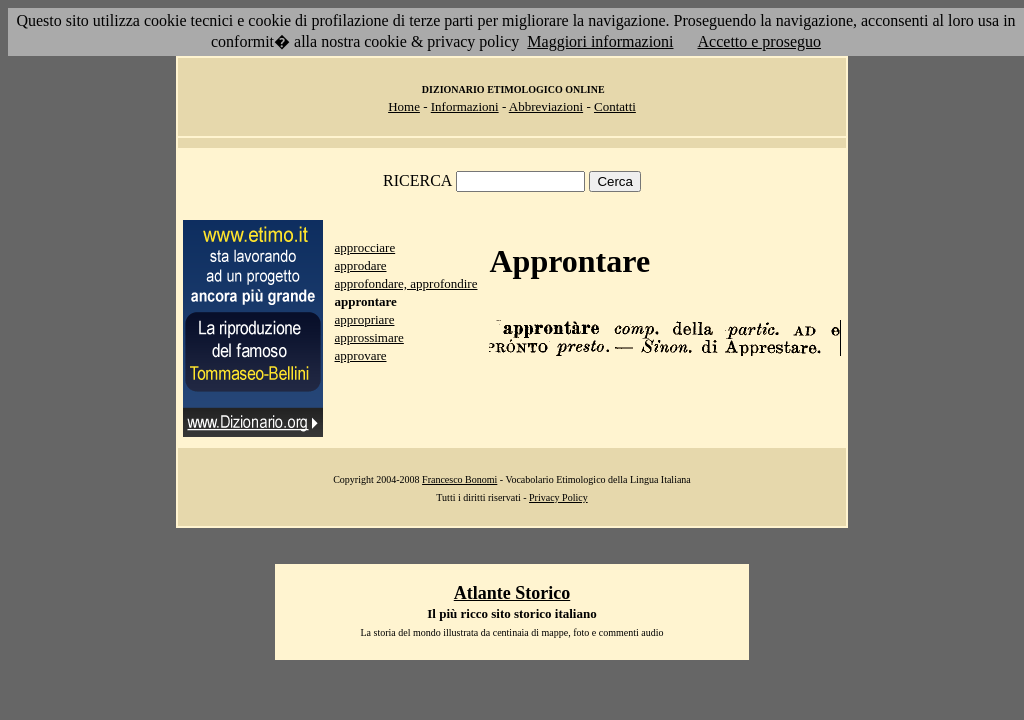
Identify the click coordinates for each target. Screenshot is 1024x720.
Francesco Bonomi (459, 479)
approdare (361, 265)
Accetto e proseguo (760, 41)
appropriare (365, 319)
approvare (361, 355)
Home (404, 106)
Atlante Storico (512, 593)
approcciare (365, 247)
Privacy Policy (558, 497)
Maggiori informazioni (600, 41)
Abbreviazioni (546, 106)
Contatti (615, 106)
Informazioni (465, 106)
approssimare (369, 337)
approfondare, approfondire (406, 283)
